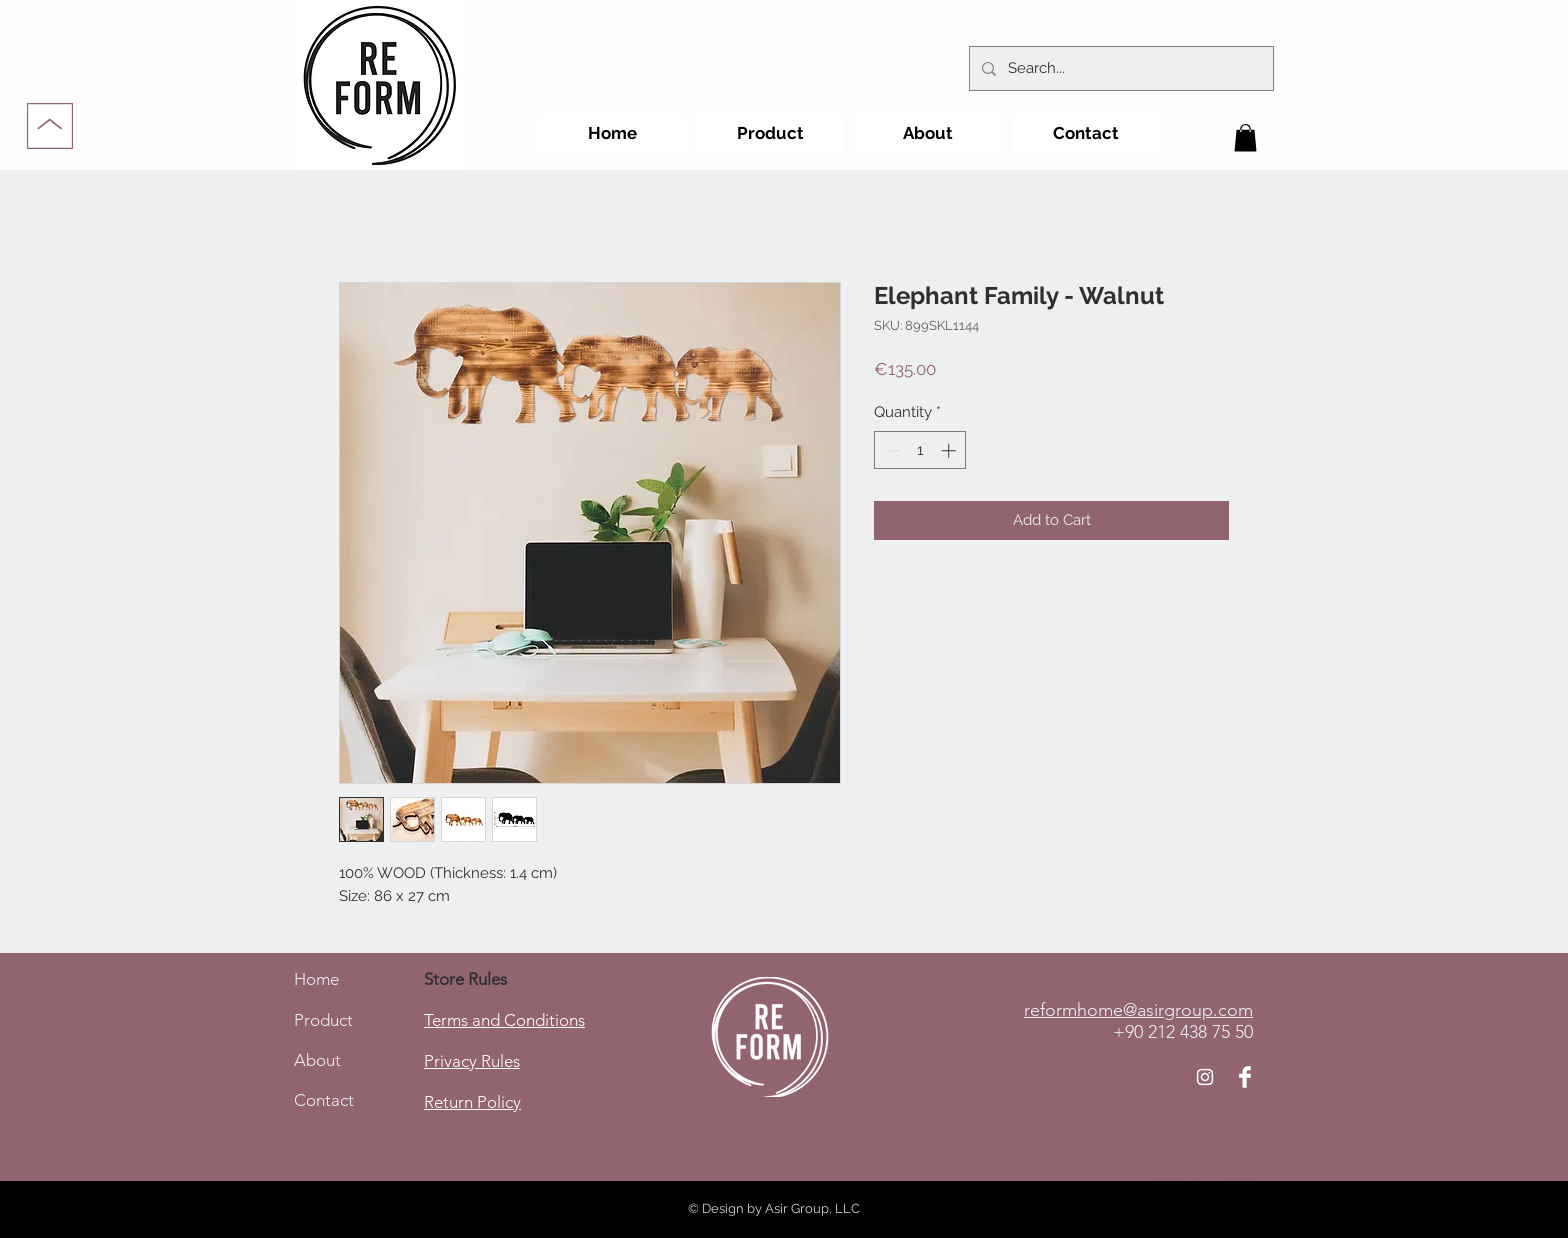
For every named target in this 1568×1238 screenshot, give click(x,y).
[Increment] (950, 450)
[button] (1245, 137)
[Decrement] (890, 450)
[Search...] (1119, 68)
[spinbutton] (920, 450)
